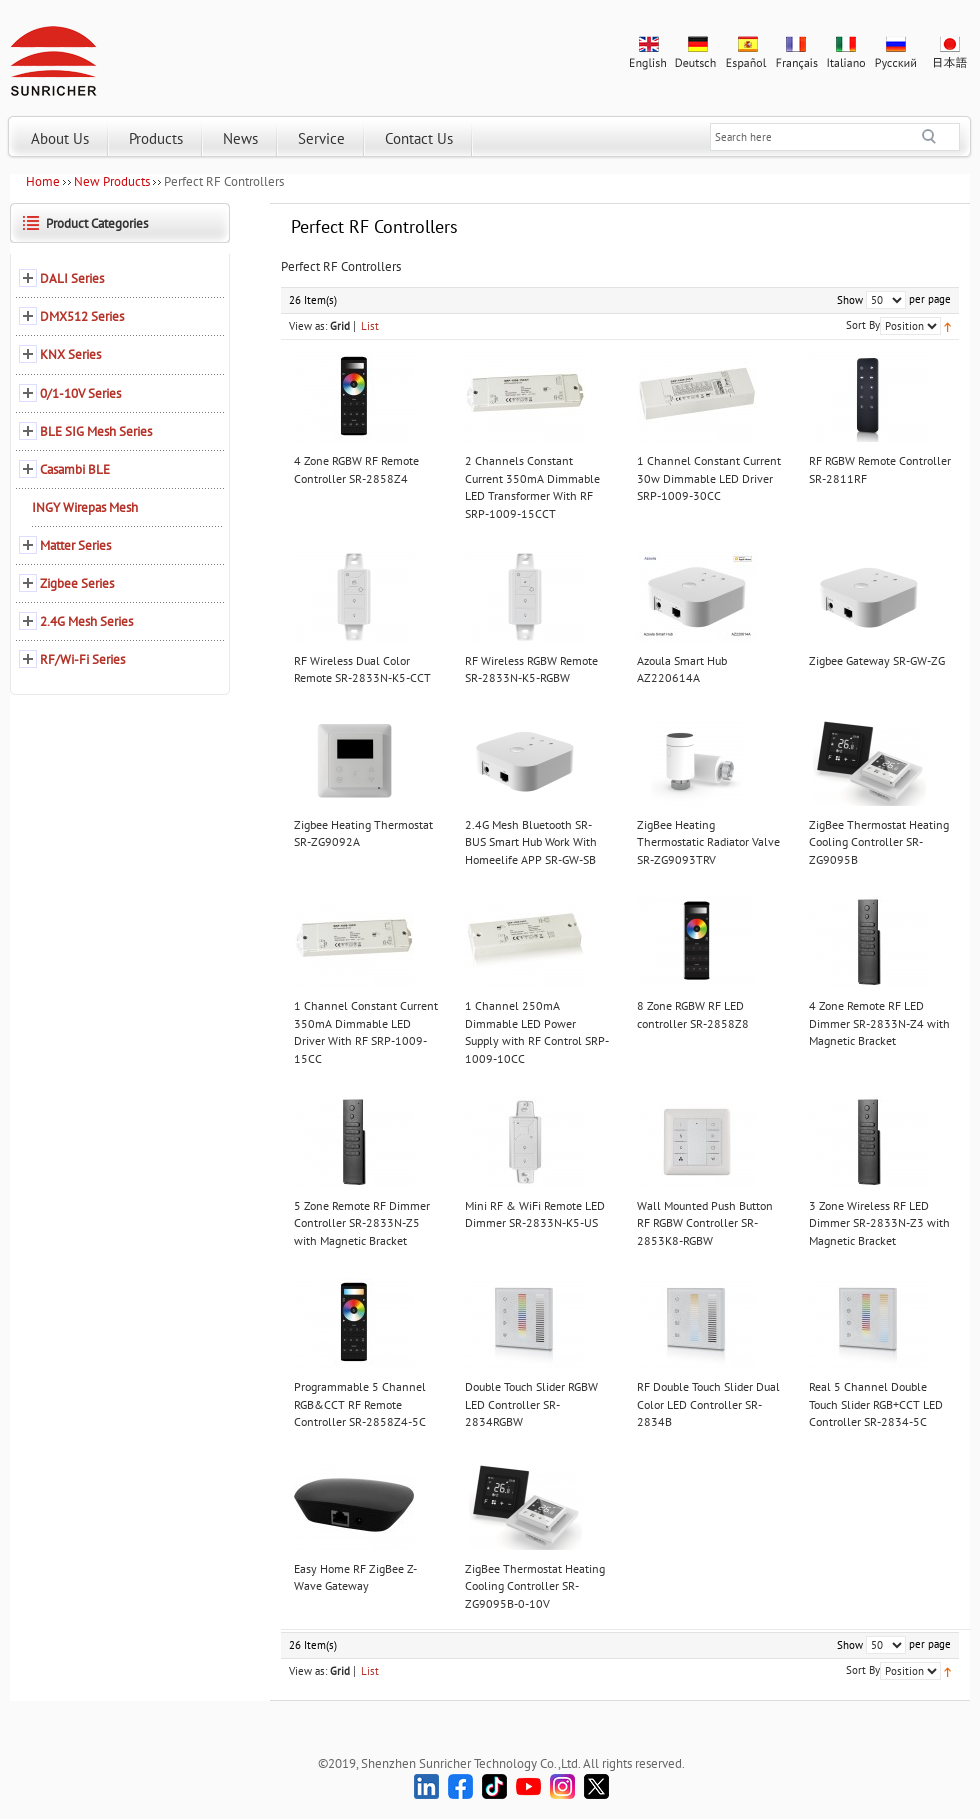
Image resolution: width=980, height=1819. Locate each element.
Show (850, 300)
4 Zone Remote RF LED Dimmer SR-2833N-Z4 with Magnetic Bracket (879, 1023)
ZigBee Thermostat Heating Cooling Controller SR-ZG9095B (879, 842)
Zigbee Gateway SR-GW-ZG (877, 660)
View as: (308, 326)
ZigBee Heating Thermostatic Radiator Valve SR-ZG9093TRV (708, 842)
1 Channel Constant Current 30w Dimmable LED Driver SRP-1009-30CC (709, 478)
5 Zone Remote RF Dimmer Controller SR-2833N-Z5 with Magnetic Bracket (362, 1223)
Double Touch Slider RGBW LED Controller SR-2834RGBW (531, 1404)
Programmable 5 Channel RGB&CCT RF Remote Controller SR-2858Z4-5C (360, 1404)
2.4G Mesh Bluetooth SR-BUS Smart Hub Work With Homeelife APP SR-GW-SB (531, 842)
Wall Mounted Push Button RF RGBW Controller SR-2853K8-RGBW (705, 1223)
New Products (112, 181)
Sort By (863, 325)
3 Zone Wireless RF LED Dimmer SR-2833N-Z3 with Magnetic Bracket (879, 1223)
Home (43, 181)
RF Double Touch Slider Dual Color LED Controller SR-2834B (708, 1404)
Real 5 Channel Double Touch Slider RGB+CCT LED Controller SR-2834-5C (876, 1404)
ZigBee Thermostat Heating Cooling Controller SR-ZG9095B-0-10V (535, 1586)
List (370, 326)
